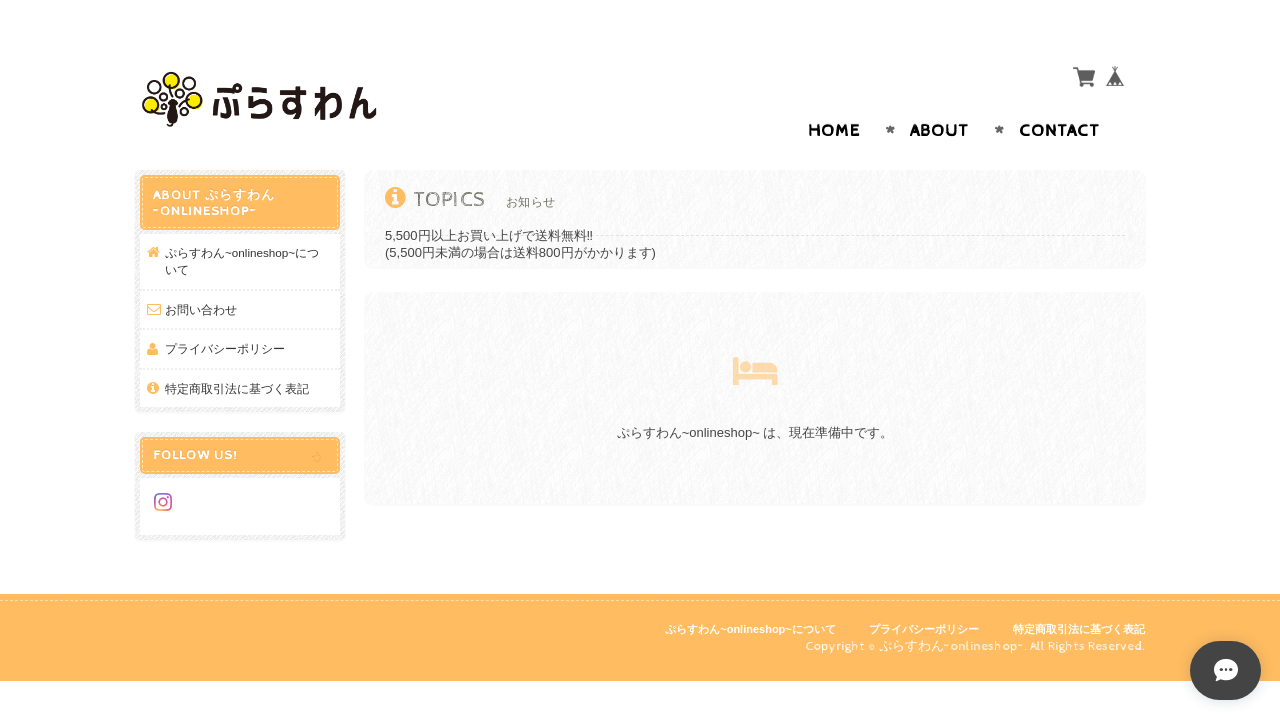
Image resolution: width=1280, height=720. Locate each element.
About (939, 92)
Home (834, 92)
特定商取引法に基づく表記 (237, 349)
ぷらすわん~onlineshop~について (242, 222)
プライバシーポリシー (225, 309)
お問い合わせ (201, 270)
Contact (1059, 92)
